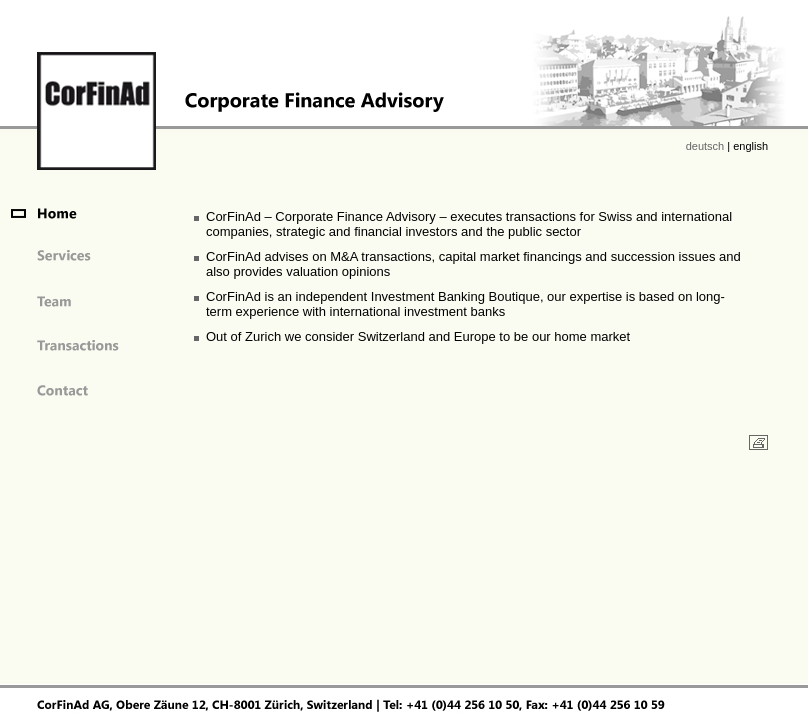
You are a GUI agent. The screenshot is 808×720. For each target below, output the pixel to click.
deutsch (705, 146)
